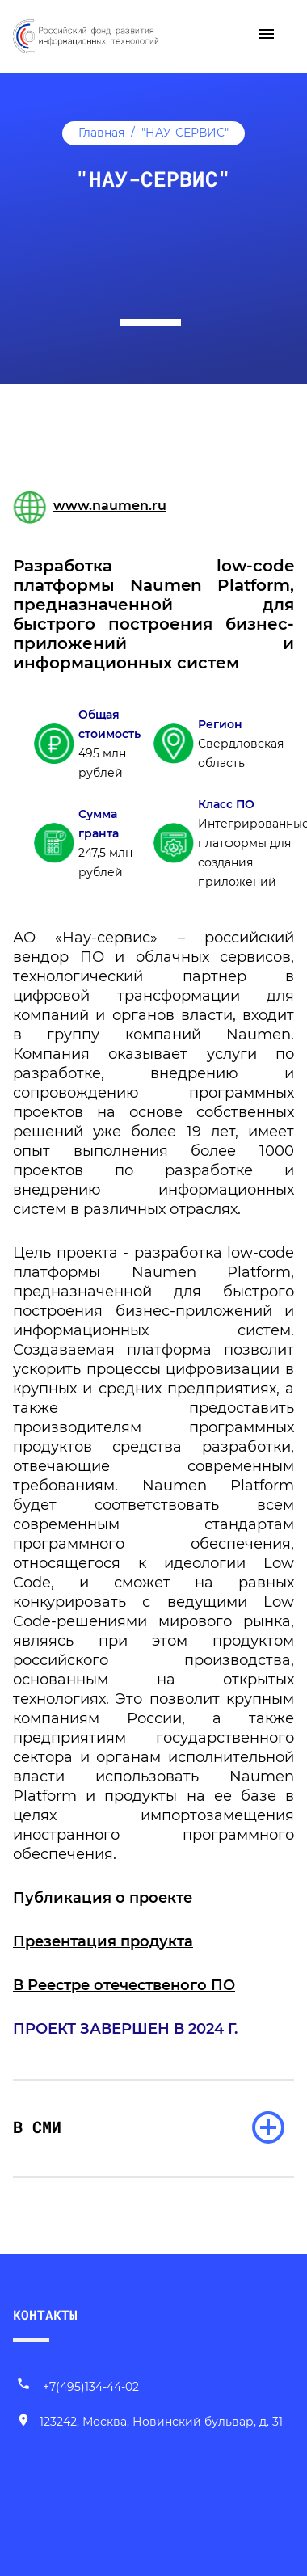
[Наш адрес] (149, 2422)
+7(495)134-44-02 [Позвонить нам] (77, 2387)
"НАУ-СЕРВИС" (185, 132)
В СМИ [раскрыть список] (37, 2126)
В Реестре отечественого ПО (124, 1985)
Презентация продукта (103, 1941)
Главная (101, 132)
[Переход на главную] (85, 34)
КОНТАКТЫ (45, 2314)
